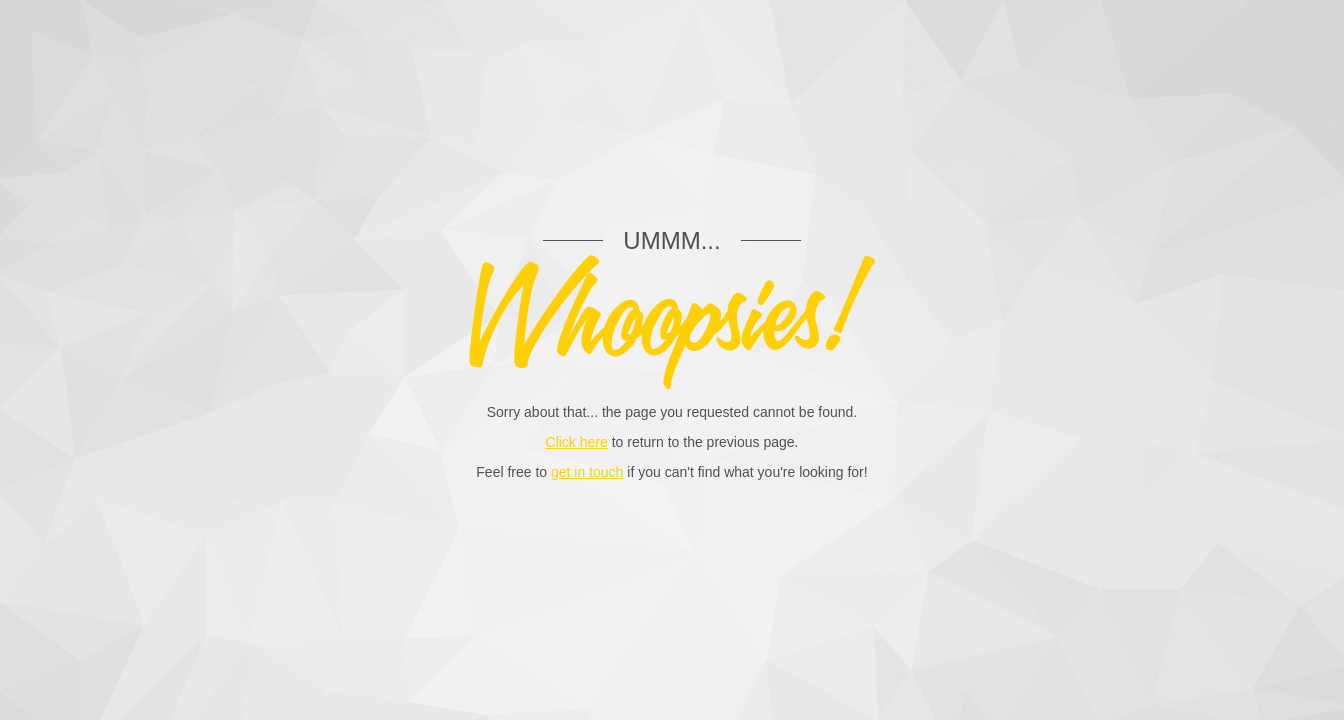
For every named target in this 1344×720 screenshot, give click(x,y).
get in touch (587, 472)
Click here (577, 442)
